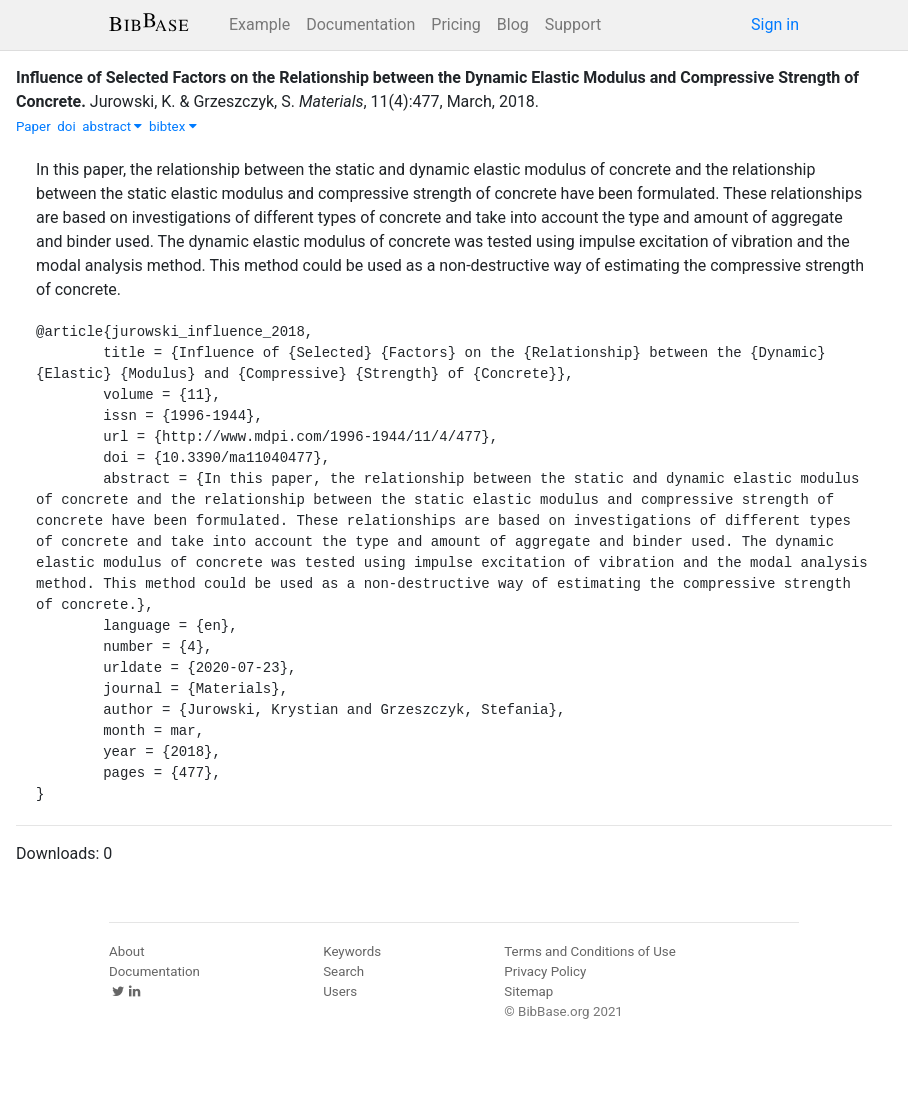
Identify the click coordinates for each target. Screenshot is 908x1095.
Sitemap (528, 991)
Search (343, 971)
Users (340, 991)
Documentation (360, 24)
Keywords (352, 951)
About (127, 951)
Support (573, 24)
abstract (112, 126)
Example (259, 24)
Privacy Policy (545, 971)
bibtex (173, 126)
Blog (513, 24)
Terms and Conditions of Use (589, 951)
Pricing (456, 24)
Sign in (775, 24)
